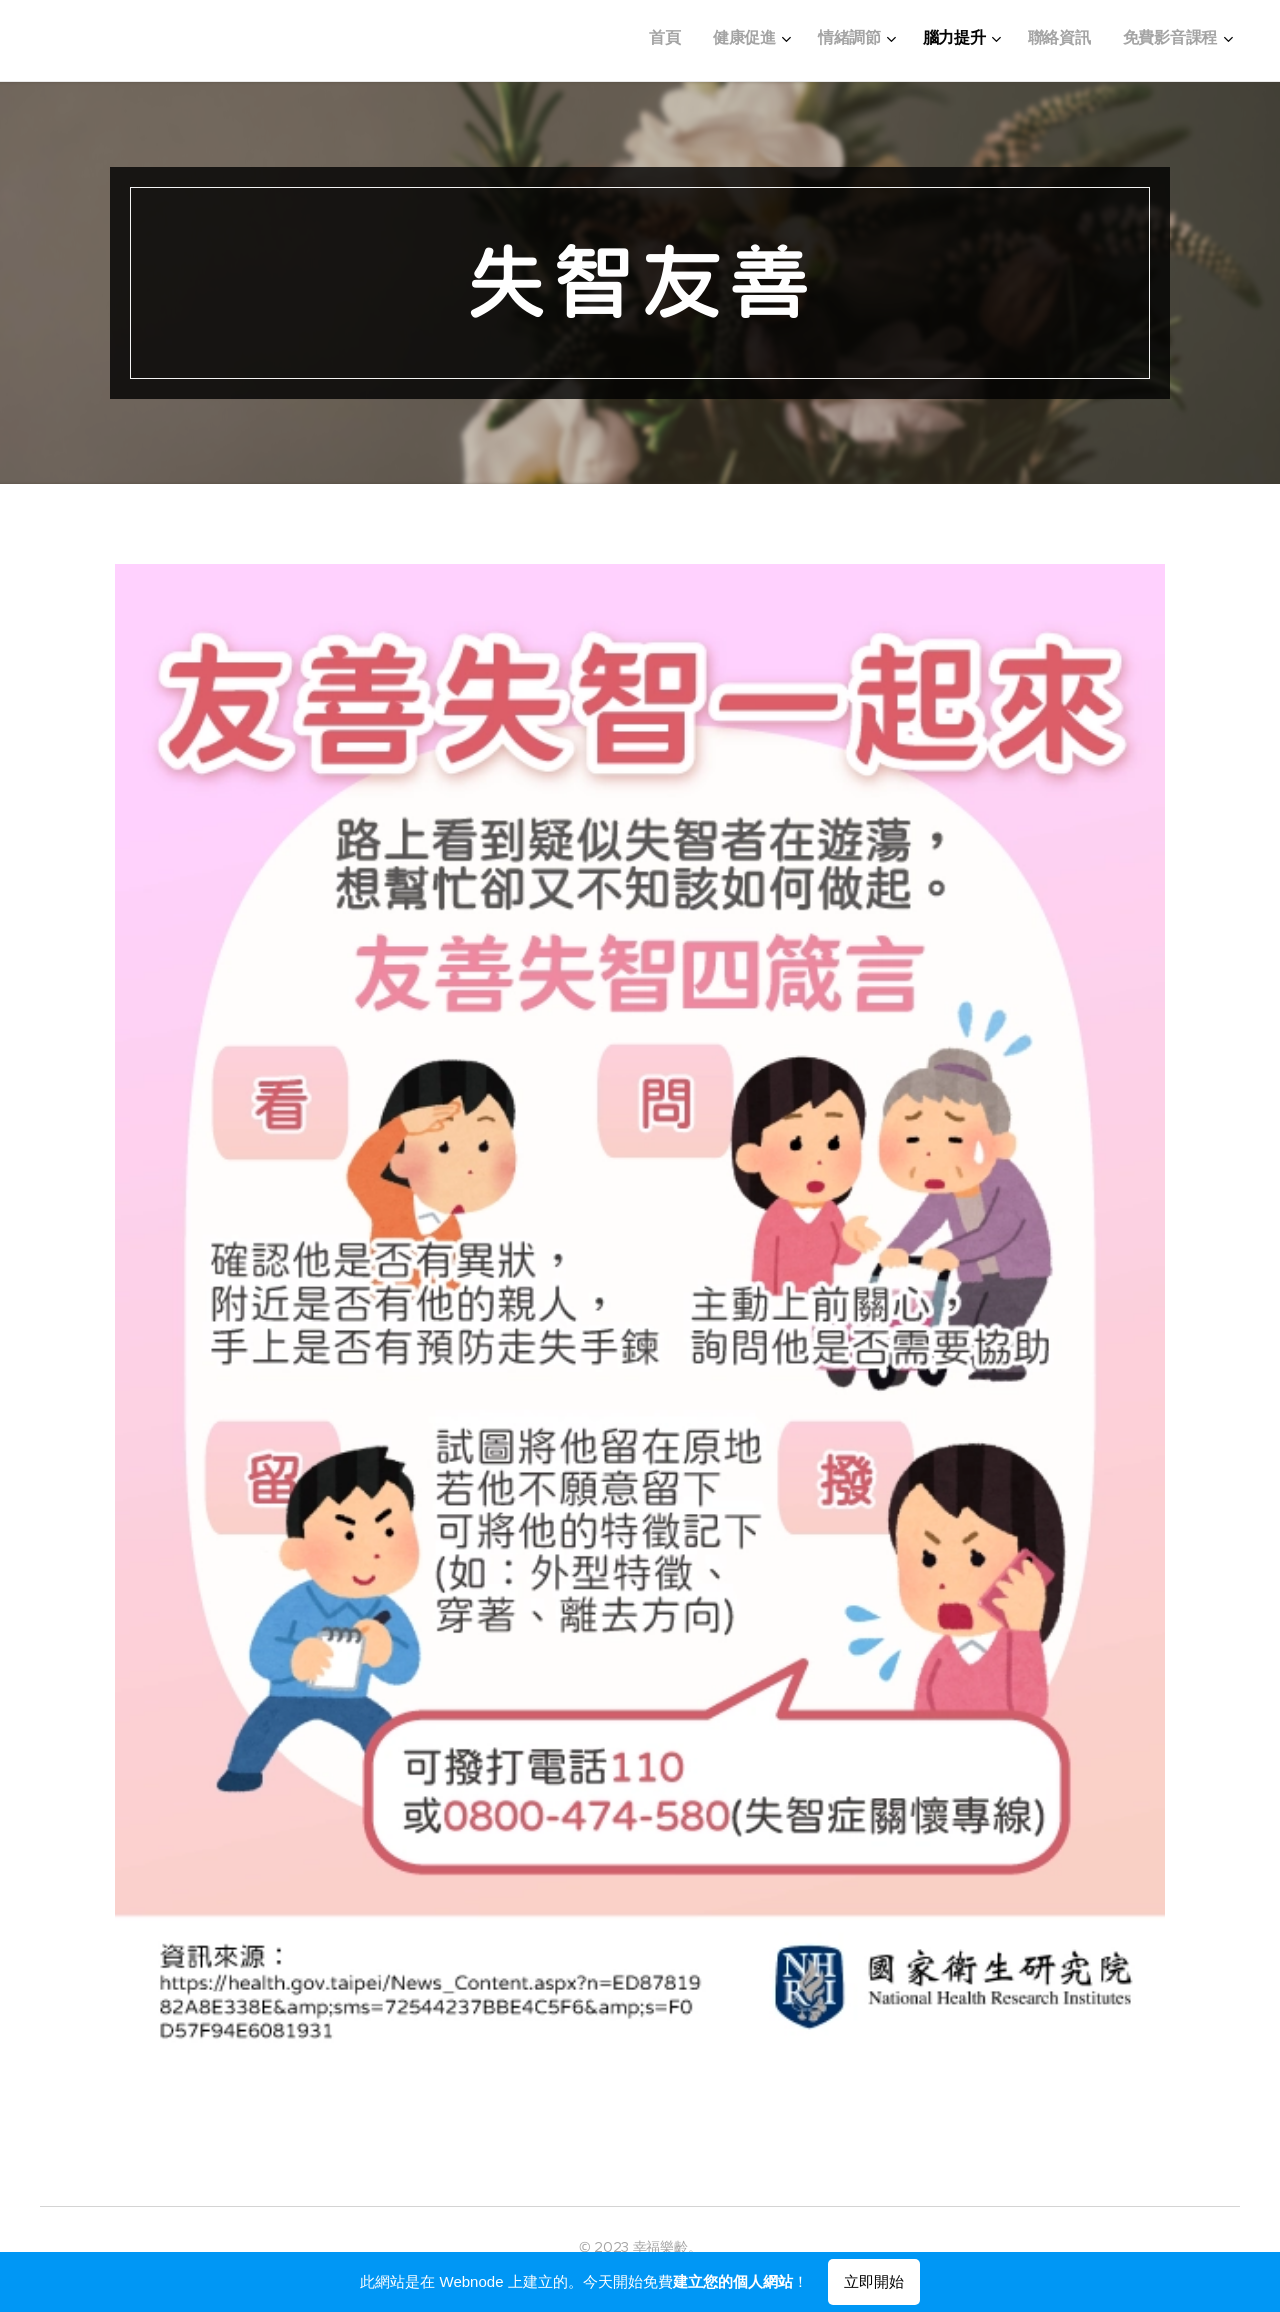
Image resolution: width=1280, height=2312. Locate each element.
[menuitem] (1032, 41)
